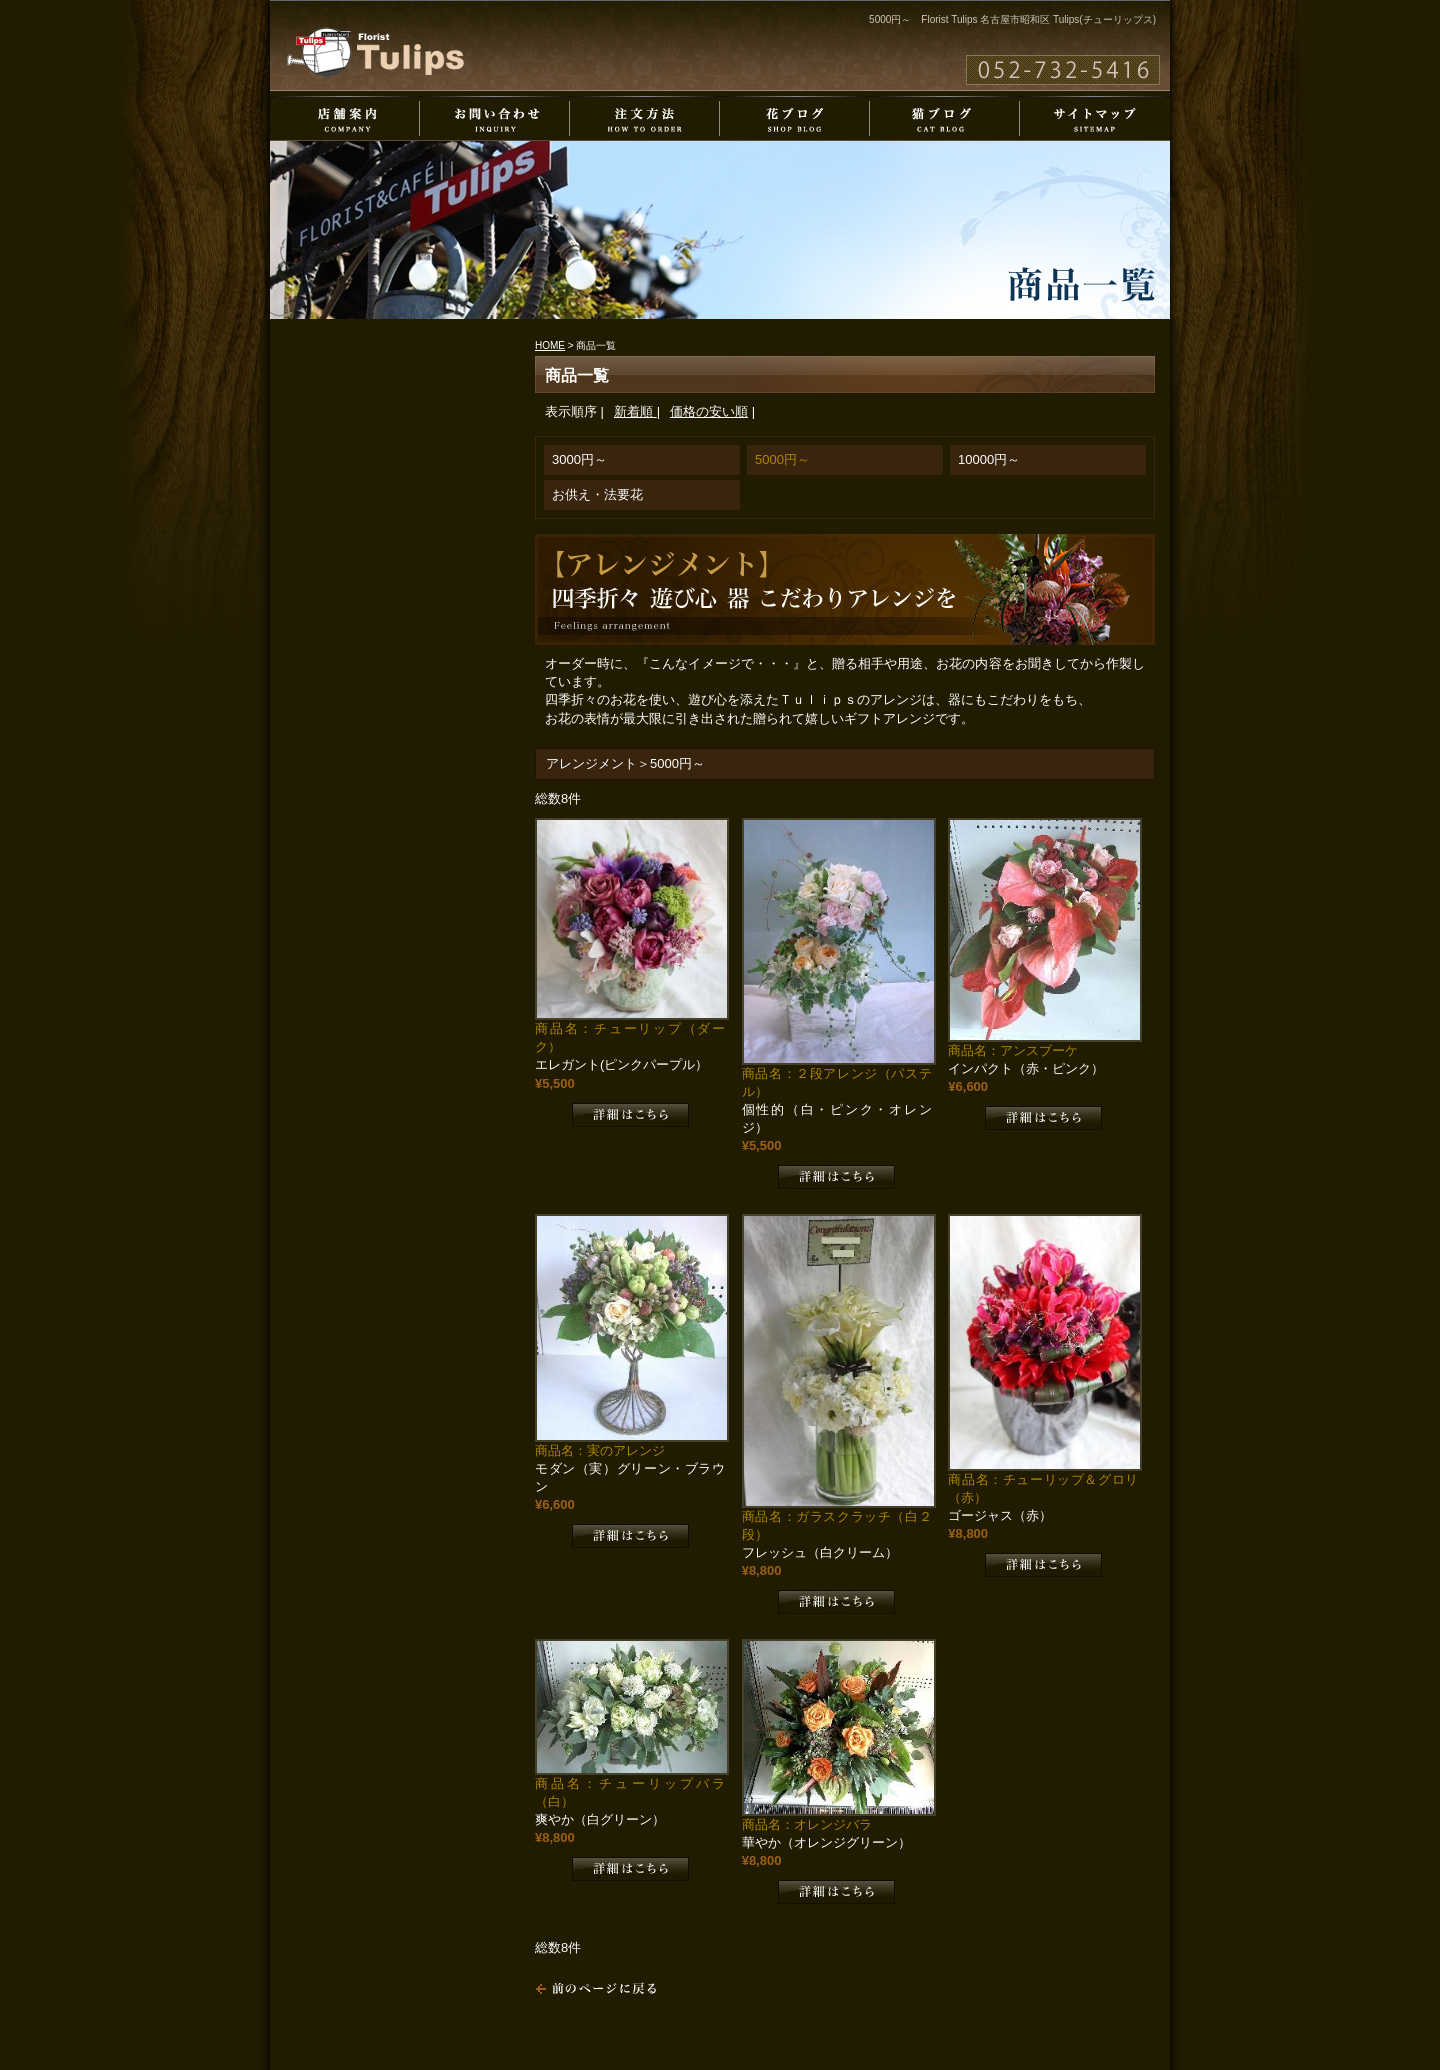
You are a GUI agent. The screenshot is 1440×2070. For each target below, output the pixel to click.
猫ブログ (945, 118)
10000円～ (989, 459)
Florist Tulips (375, 52)
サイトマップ (1095, 118)
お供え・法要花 (597, 494)
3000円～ (579, 459)
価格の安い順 (709, 411)
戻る (596, 1988)
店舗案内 (345, 118)
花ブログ (795, 118)
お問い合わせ (495, 118)
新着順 (635, 411)
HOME (550, 345)
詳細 (630, 1115)
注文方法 (645, 118)
